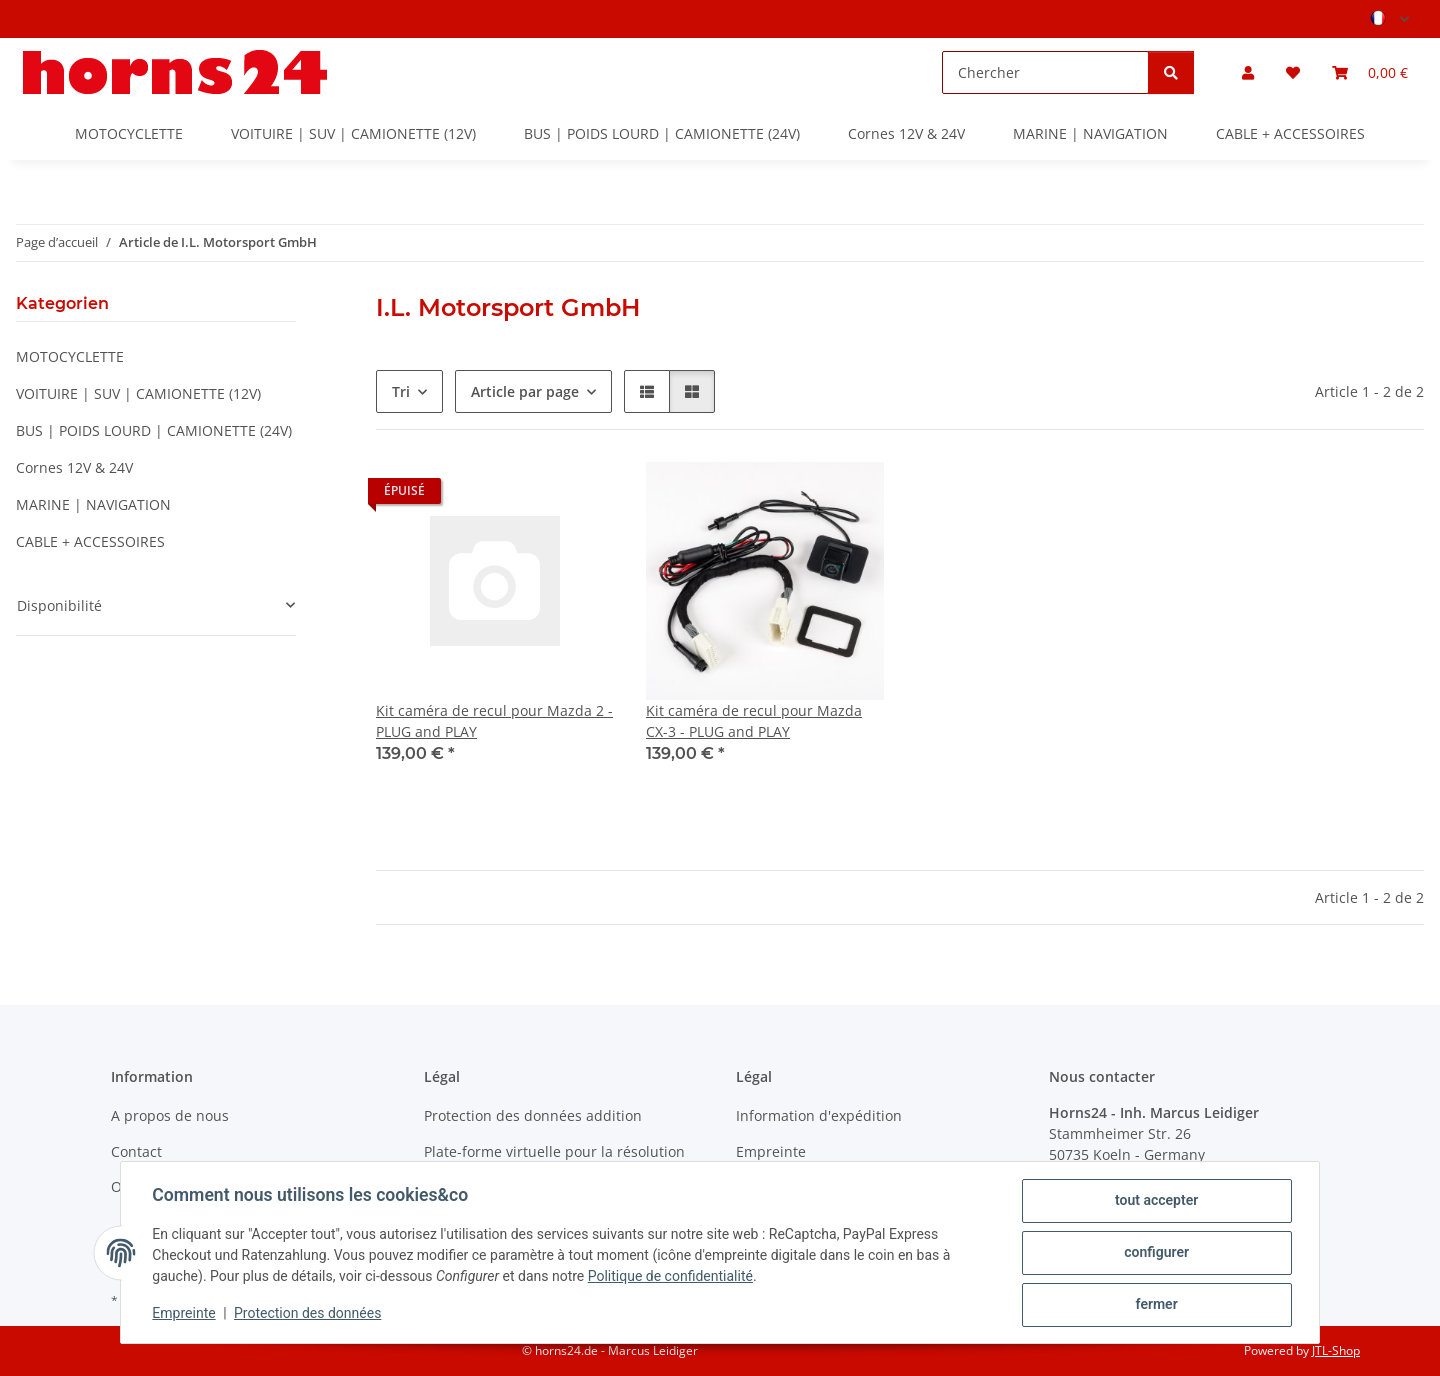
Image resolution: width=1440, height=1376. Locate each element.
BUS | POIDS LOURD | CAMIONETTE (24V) (154, 430)
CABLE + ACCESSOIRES (90, 541)
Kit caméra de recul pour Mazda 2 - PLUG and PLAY (494, 721)
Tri (401, 391)
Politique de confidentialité (670, 1277)
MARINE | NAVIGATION (93, 504)
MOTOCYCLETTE (70, 356)
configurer (1156, 1253)
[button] (1248, 72)
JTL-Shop (1336, 1350)
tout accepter (1155, 1201)
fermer (1156, 1305)
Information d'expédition (819, 1115)
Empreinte (184, 1314)
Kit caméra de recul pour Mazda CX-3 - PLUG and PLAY (754, 721)
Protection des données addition (533, 1115)
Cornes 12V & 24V (74, 467)
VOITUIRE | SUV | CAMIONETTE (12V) (138, 393)
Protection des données (308, 1314)
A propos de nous (170, 1115)
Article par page (525, 391)
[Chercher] (1045, 72)
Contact (136, 1151)
